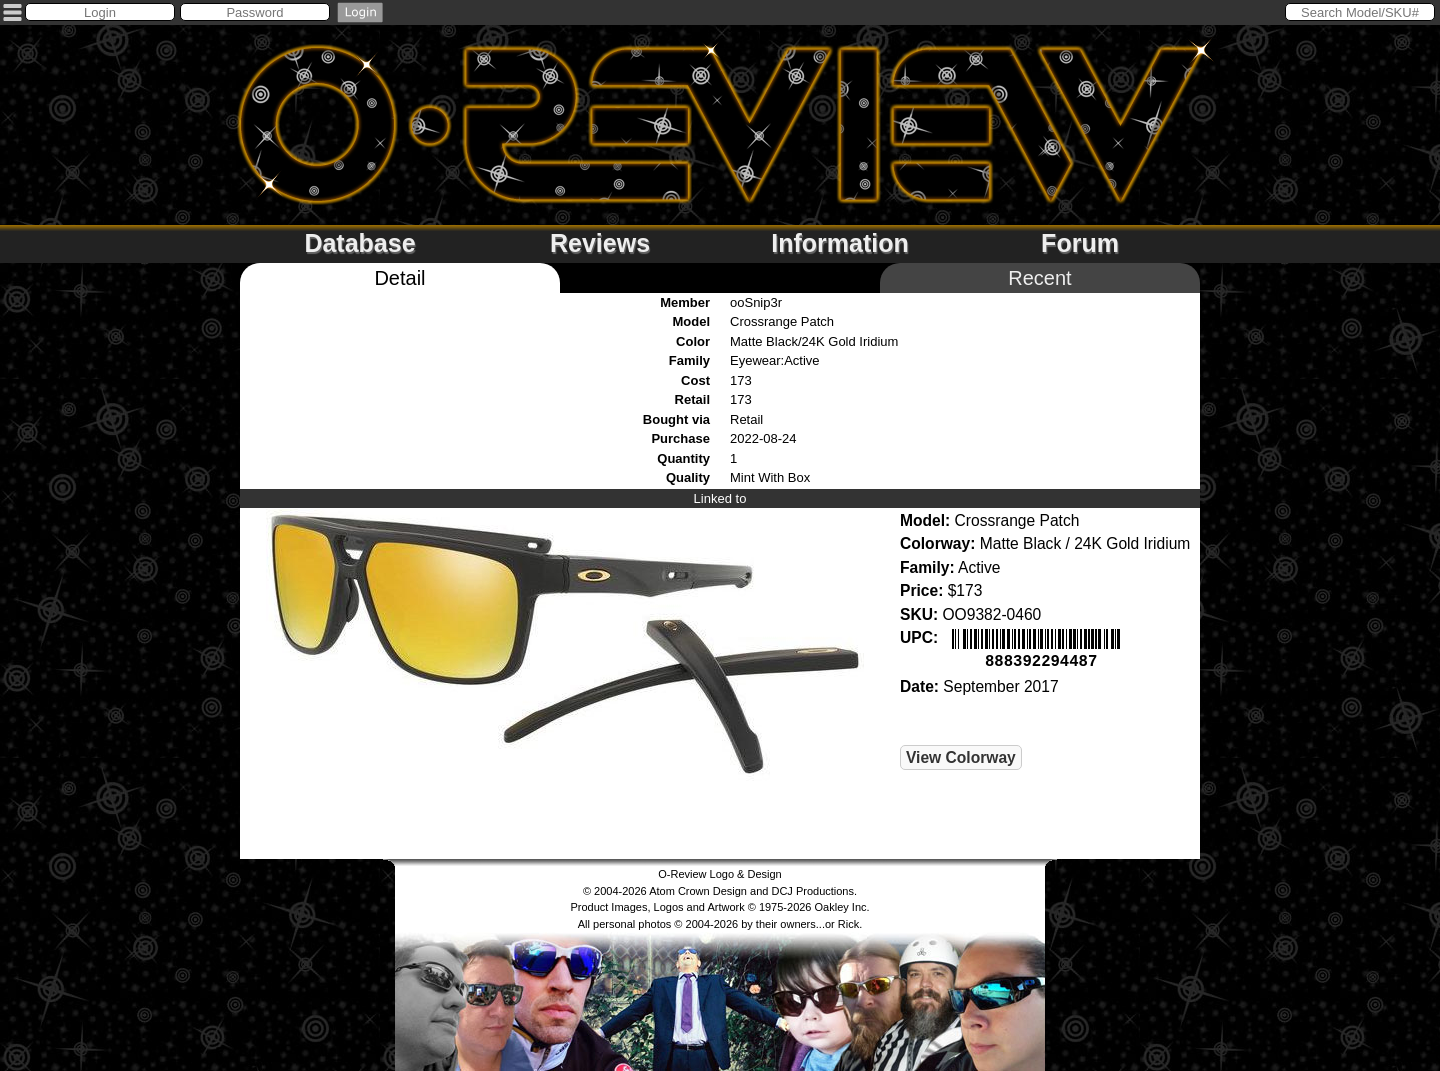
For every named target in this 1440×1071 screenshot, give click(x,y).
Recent (1039, 278)
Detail (399, 278)
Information (840, 243)
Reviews (600, 243)
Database (359, 243)
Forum (1080, 243)
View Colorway (961, 755)
